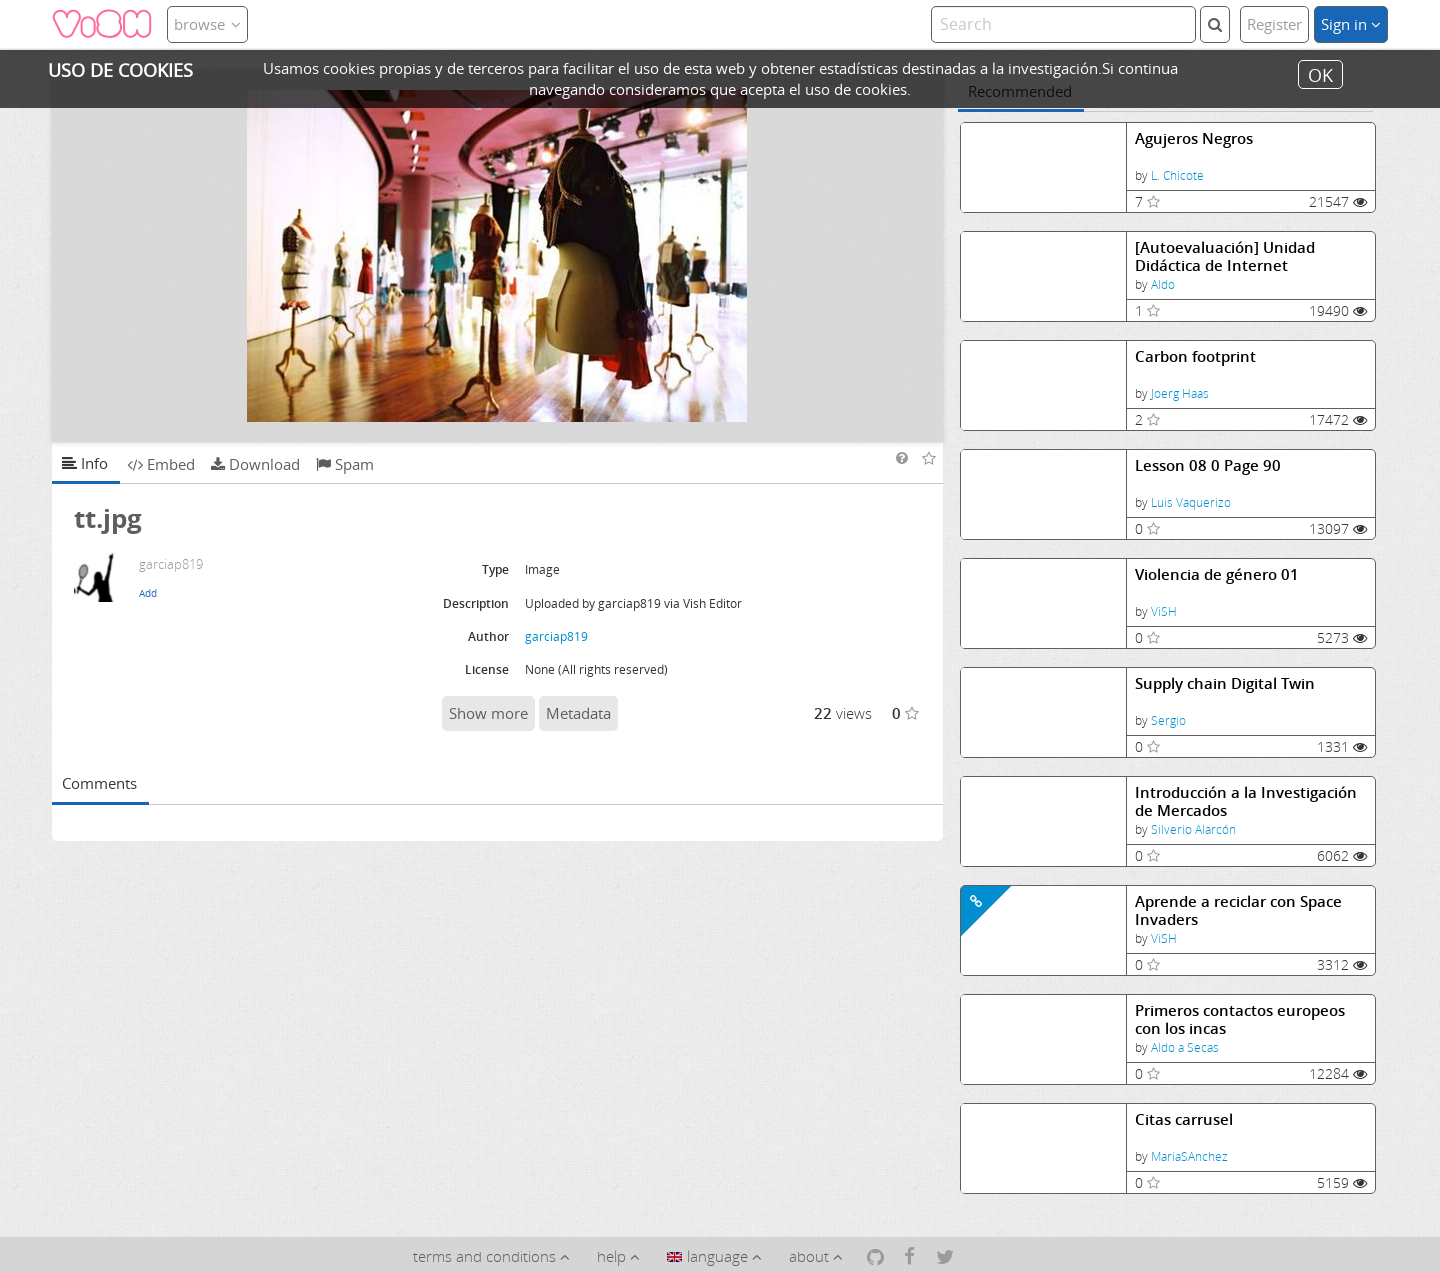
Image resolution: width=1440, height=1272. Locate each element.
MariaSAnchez (1189, 1156)
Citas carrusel (1184, 1119)
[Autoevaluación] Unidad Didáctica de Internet (1225, 256)
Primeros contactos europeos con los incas (1240, 1019)
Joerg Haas (1180, 393)
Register (1274, 24)
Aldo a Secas (1185, 1047)
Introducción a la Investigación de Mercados (1246, 801)
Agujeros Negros (1194, 138)
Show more (488, 713)
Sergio (1168, 720)
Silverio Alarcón (1193, 829)
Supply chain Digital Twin (1225, 683)
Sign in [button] (1351, 24)
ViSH (1164, 611)
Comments (99, 783)
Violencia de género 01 (1217, 574)
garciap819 (556, 636)
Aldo (1163, 284)
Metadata (578, 713)
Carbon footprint (1195, 356)
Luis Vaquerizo (1191, 502)
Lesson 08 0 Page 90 (1208, 465)
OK (1320, 74)
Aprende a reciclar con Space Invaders (1238, 910)
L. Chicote (1177, 175)
